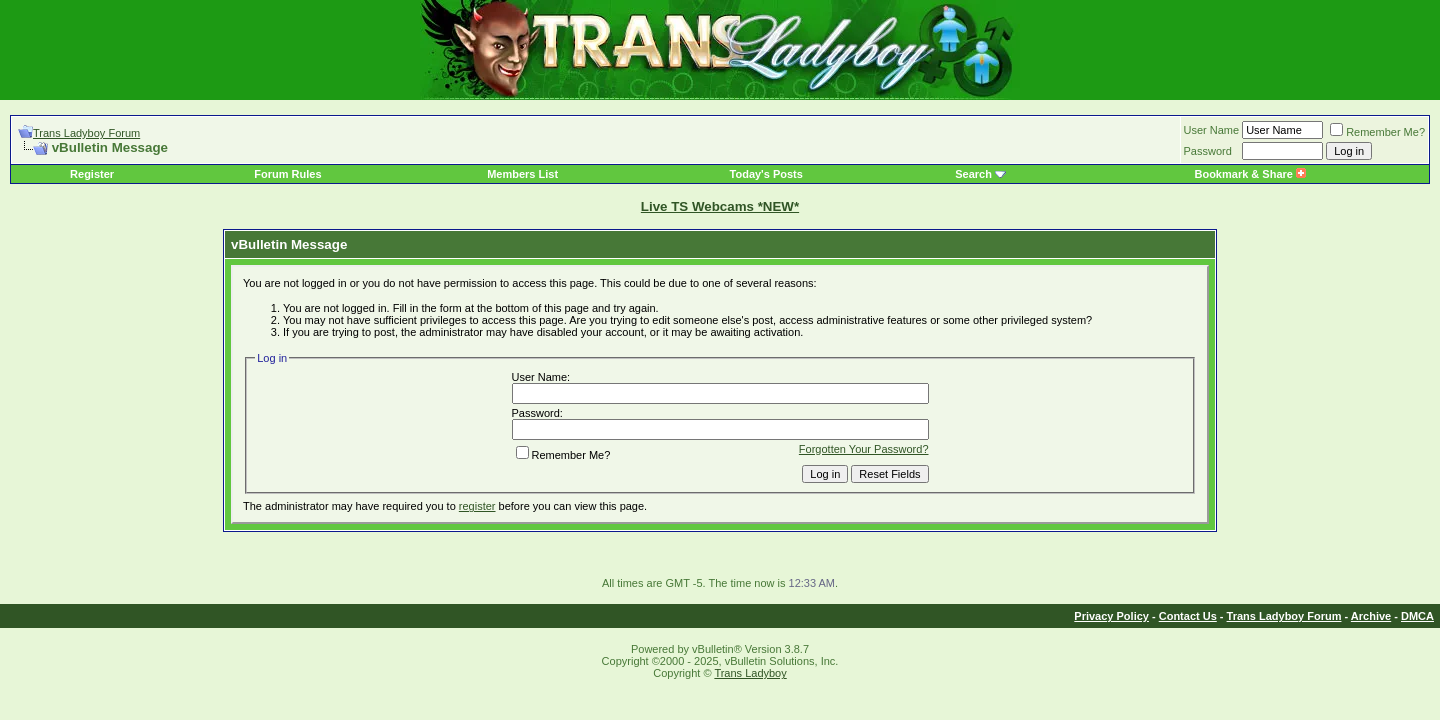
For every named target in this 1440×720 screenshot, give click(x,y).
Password (1208, 151)
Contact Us (1188, 616)
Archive (1371, 616)
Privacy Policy (1111, 616)
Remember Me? (1377, 132)
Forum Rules (287, 174)
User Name (1212, 130)
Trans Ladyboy (750, 673)
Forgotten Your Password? (864, 449)
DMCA (1417, 616)
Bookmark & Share (1249, 174)
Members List (522, 174)
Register (92, 174)
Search (973, 174)
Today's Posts (766, 174)
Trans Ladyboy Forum (86, 133)
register (477, 506)
